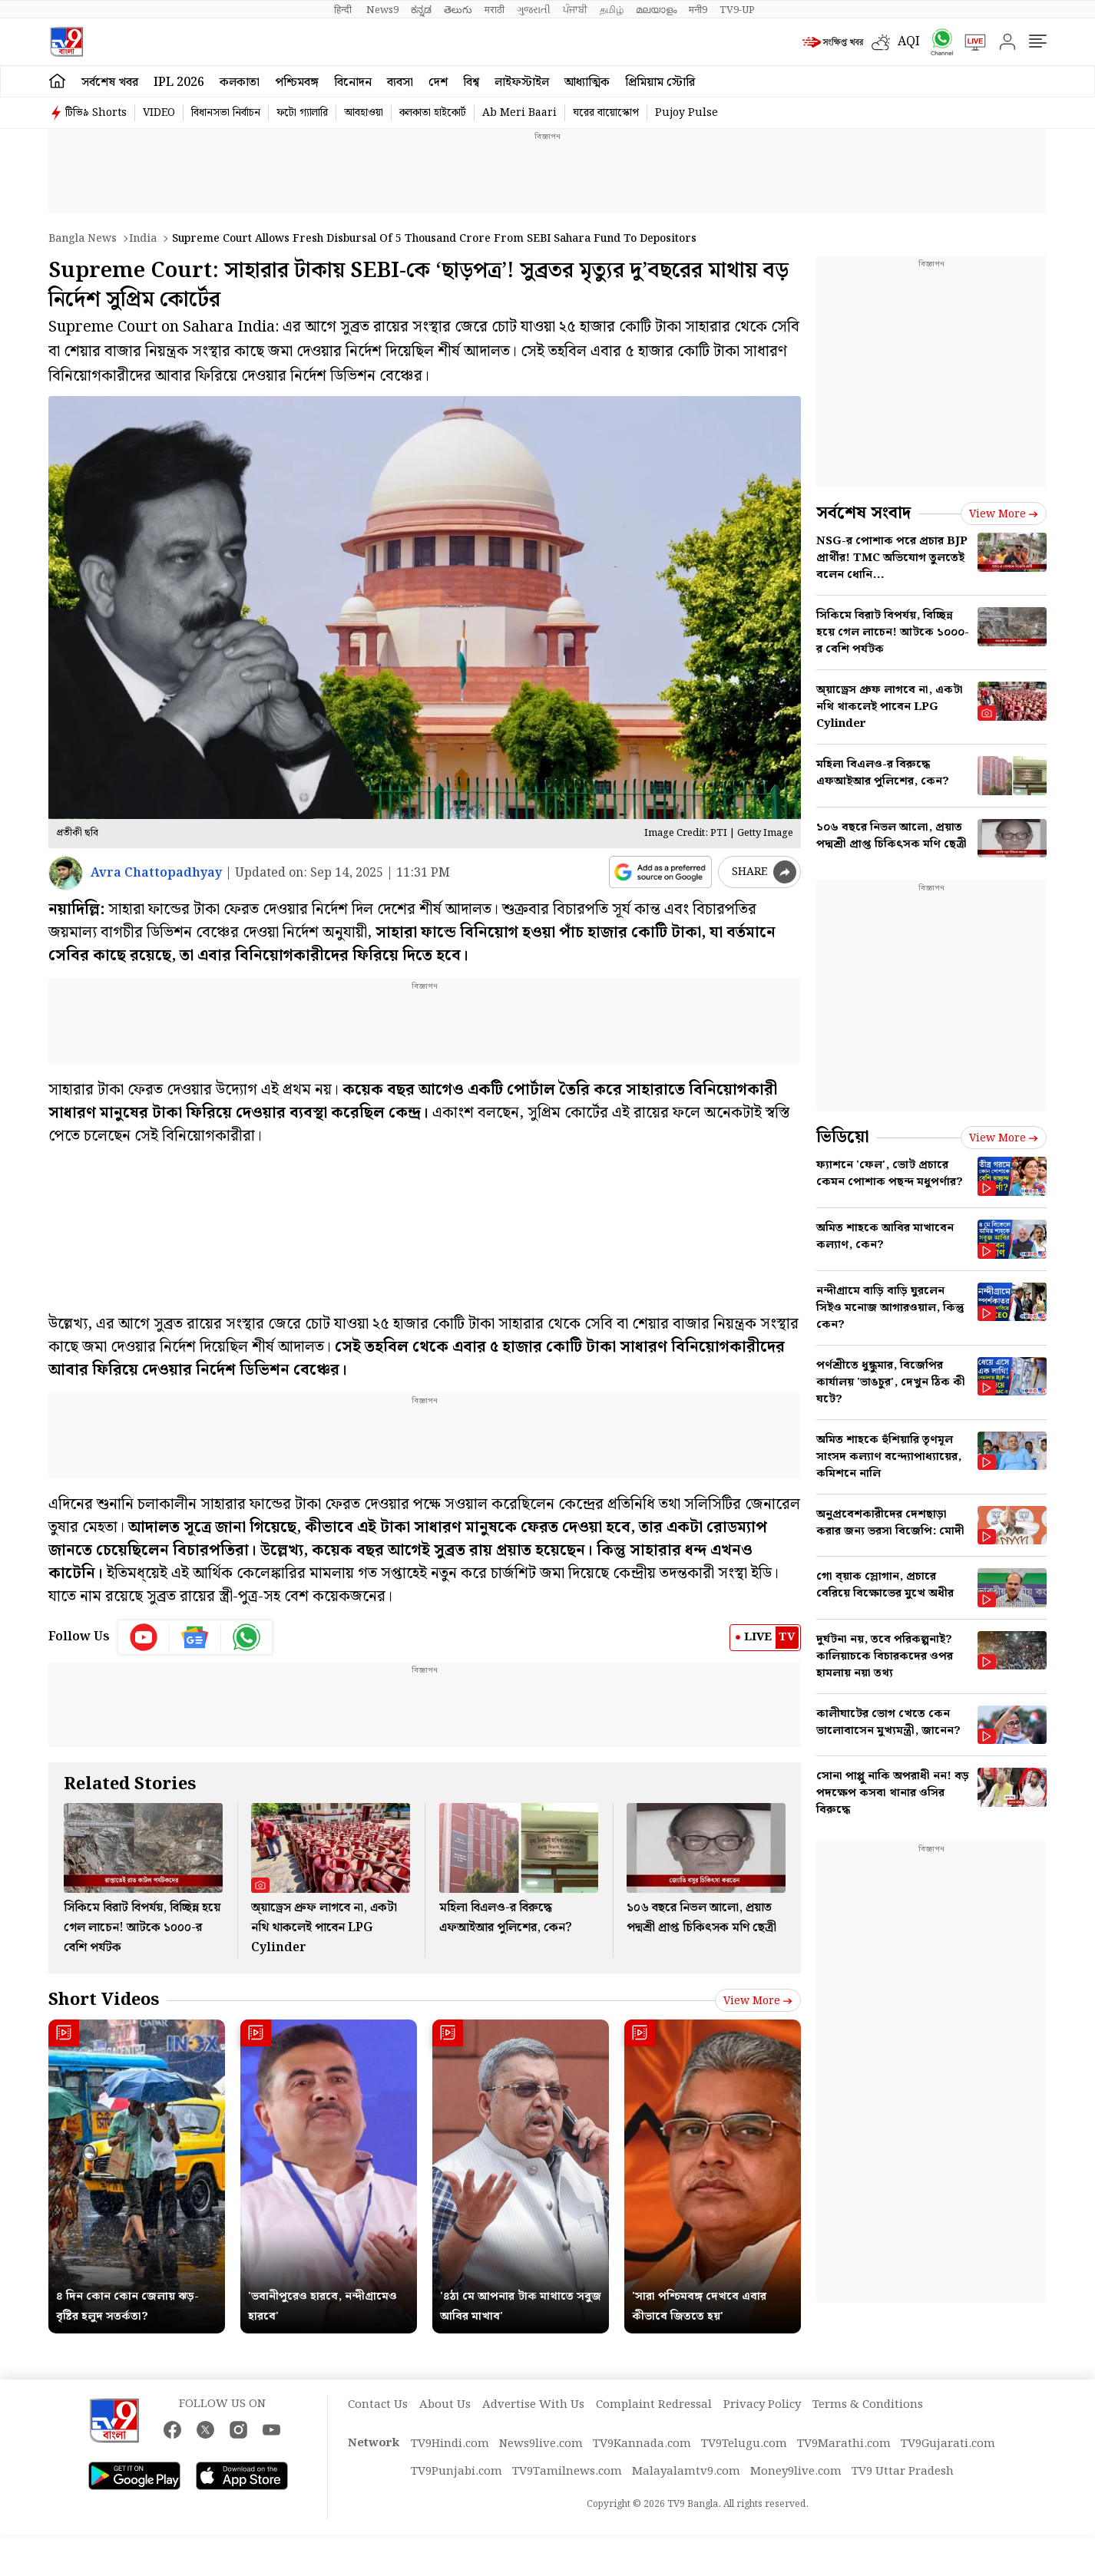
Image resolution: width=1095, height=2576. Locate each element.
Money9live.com (796, 2471)
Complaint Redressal (654, 2405)
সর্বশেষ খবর (109, 82)
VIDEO (159, 112)
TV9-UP (737, 10)
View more (757, 2001)
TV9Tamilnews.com (567, 2471)
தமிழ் (612, 10)
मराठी (494, 10)
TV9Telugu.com (744, 2444)
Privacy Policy (762, 2405)
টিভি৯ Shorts (96, 112)
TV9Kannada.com (642, 2444)
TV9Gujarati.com (948, 2444)
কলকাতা (240, 82)
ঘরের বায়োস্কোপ (606, 112)
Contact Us (378, 2405)
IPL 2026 (179, 82)
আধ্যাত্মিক (587, 82)
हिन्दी (344, 10)
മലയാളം (656, 10)
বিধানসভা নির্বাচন (225, 112)
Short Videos (103, 1999)
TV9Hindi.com (450, 2444)
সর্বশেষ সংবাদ (863, 513)
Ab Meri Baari (519, 112)
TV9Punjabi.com (456, 2471)
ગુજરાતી (534, 10)
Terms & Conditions (867, 2405)
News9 (382, 10)
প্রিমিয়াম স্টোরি (660, 82)
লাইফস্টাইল (522, 82)
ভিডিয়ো (842, 1137)
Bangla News (82, 238)
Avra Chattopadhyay (156, 873)
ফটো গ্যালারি (302, 112)
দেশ (438, 82)
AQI (909, 41)
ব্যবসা (400, 82)
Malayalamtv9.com (686, 2471)
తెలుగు (458, 10)
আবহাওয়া (363, 112)
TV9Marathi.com (844, 2444)
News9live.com (541, 2444)
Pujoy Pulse (686, 112)
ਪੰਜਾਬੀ (575, 10)
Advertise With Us (533, 2405)
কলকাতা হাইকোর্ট (432, 112)
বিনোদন (353, 82)
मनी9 (698, 10)
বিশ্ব (471, 82)
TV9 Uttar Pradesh (903, 2471)
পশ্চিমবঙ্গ (297, 82)
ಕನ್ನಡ (421, 10)
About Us (445, 2405)
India (143, 238)
